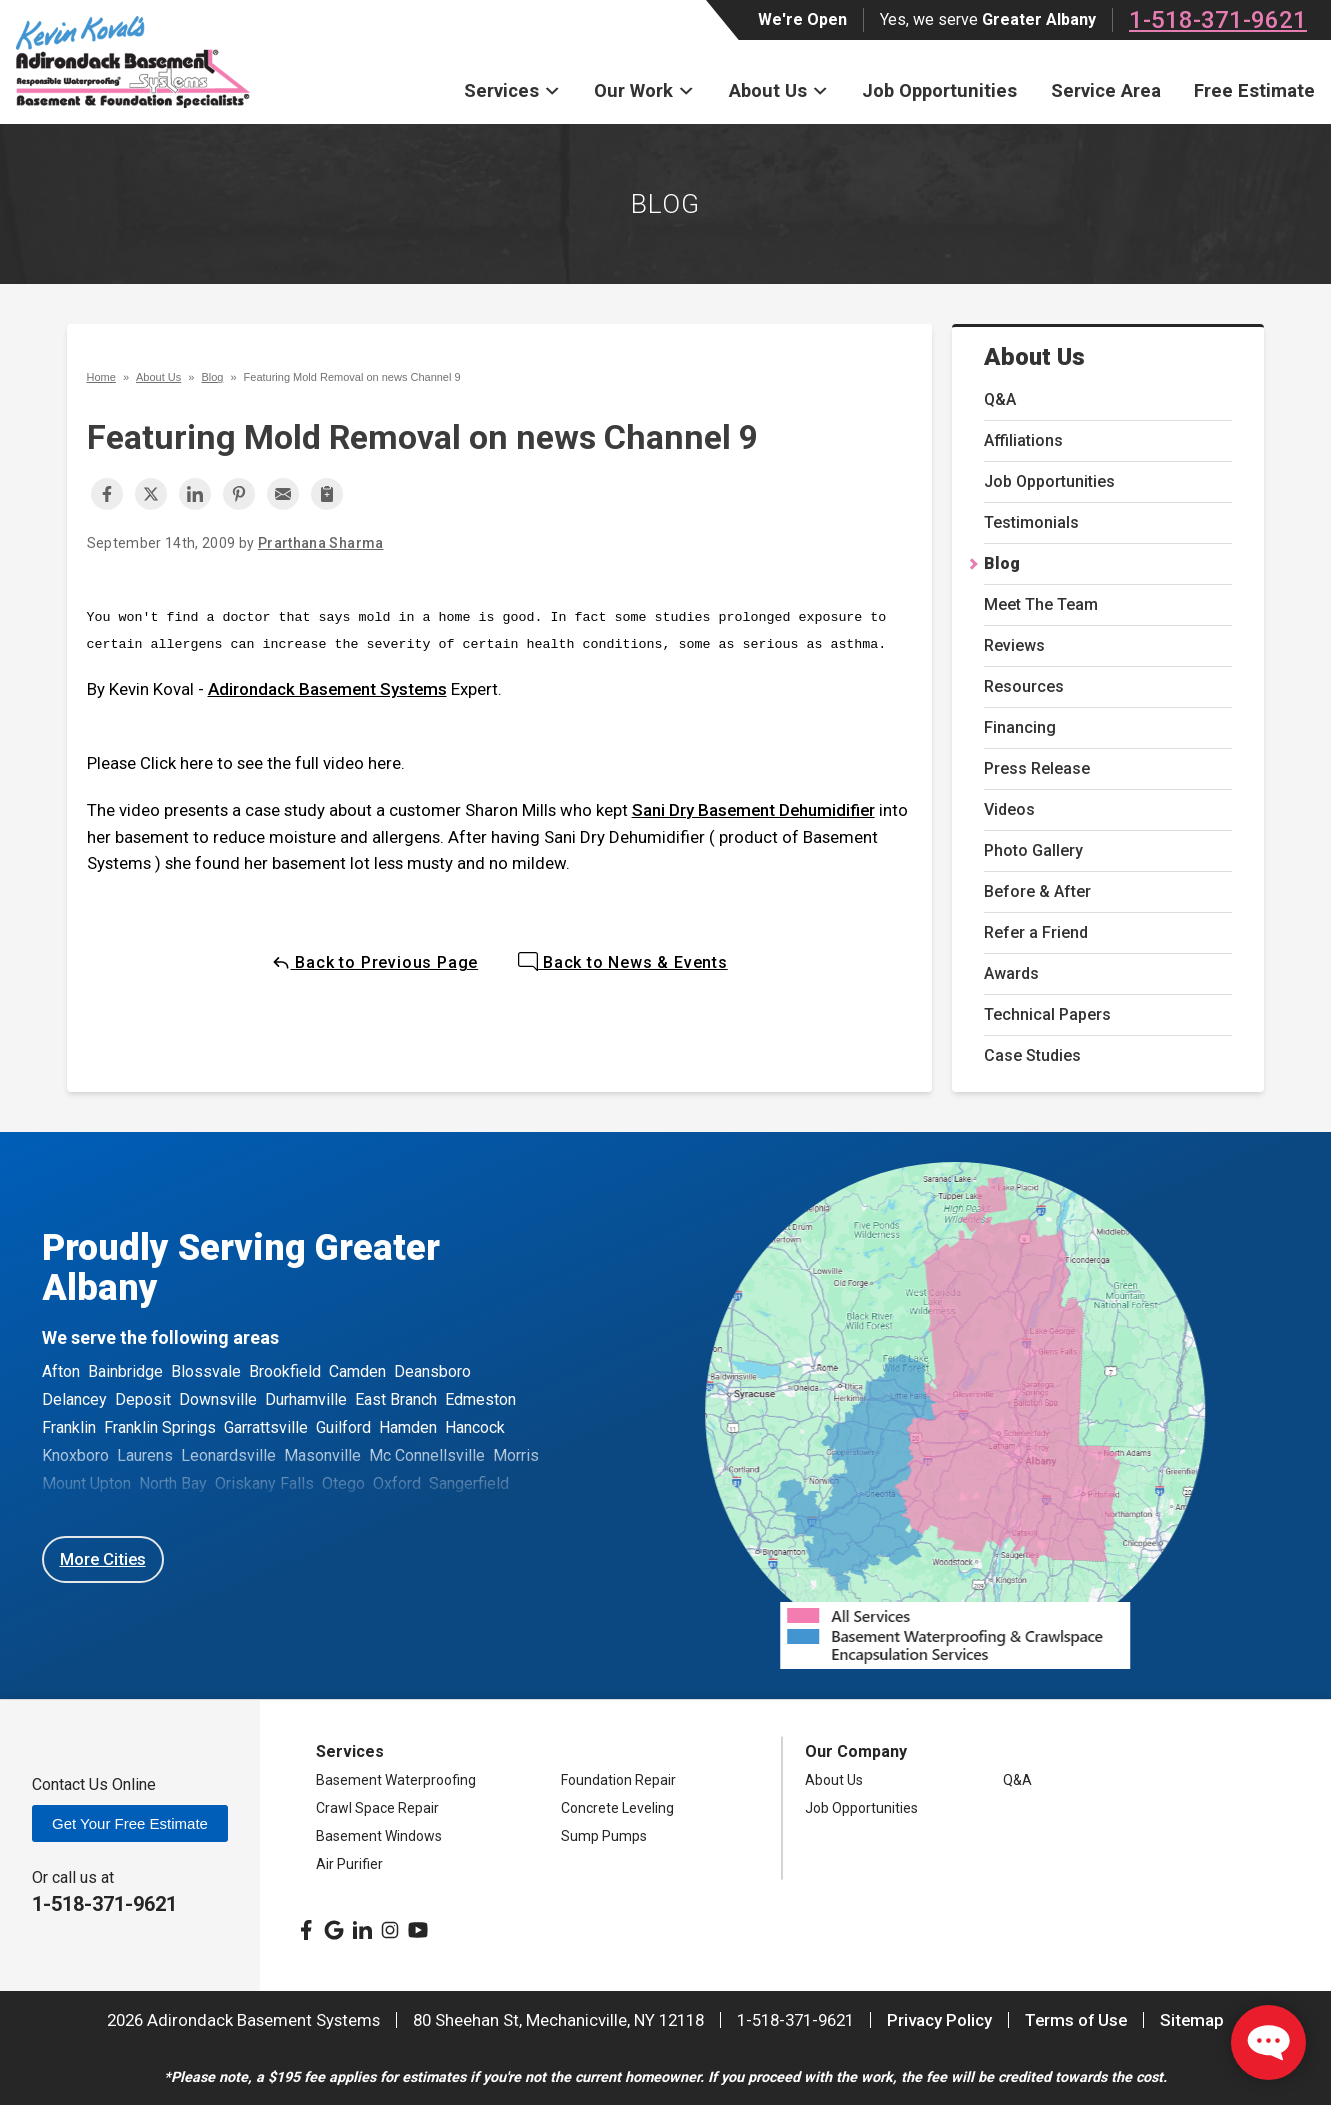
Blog (1002, 563)
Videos (1009, 809)
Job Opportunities (939, 90)
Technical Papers (1047, 1014)
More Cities (103, 1559)
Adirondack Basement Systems (327, 689)
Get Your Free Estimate (130, 1823)
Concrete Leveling (617, 1808)
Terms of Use (1076, 2020)
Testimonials (1031, 522)
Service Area (1106, 90)
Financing (1020, 727)
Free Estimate (1254, 90)
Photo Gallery (1033, 850)
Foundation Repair (618, 1780)
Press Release (1037, 768)
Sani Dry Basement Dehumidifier (753, 810)
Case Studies (1032, 1055)
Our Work (644, 90)
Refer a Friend (1036, 932)
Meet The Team (1041, 604)
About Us (779, 90)
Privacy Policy (939, 2020)
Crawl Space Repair (377, 1808)
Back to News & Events (623, 962)
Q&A (1000, 399)
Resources (1024, 686)
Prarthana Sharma (321, 543)
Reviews (1014, 645)
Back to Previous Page (375, 962)
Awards (1011, 973)
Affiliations (1023, 440)
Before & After (1037, 891)
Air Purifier (349, 1864)
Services (512, 90)
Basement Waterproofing (396, 1780)
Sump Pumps (604, 1836)
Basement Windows (379, 1836)
